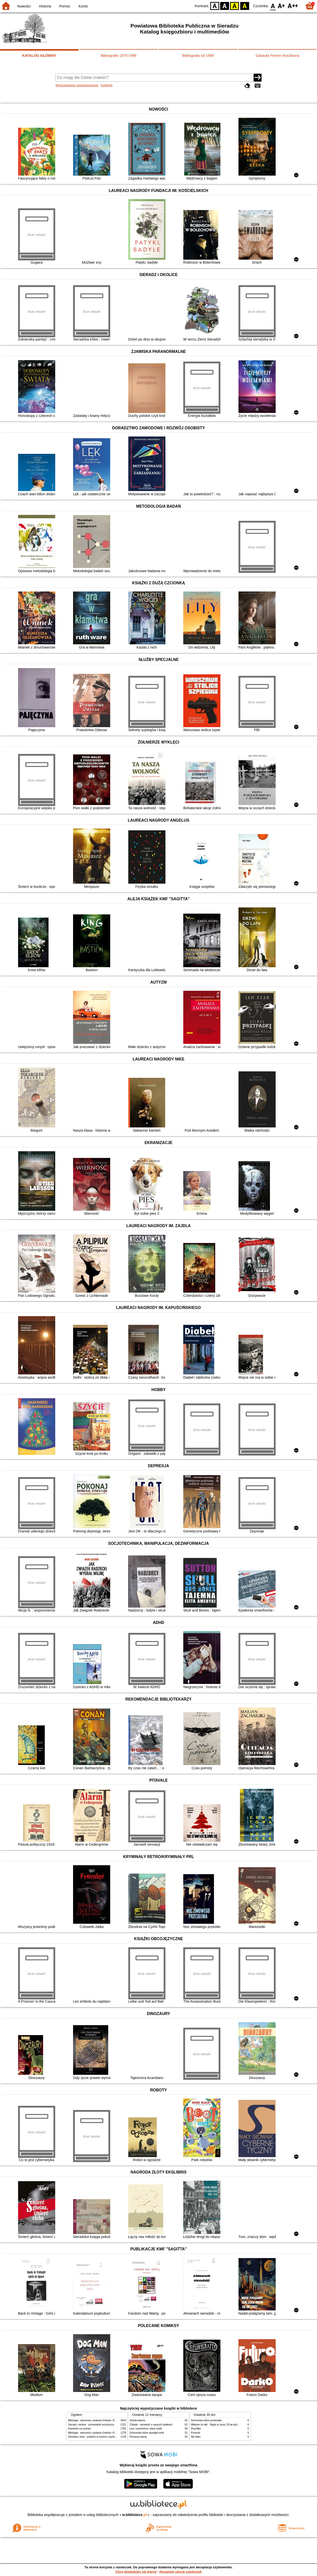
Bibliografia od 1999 (198, 56)
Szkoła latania (137, 2420)
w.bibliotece (134, 2515)
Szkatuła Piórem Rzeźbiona (277, 56)
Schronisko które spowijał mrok (147, 2432)
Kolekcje (106, 85)
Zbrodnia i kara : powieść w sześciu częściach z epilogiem (100, 2436)
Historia (45, 6)
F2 (293, 5)
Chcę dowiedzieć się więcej (136, 2572)
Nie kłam (196, 2436)
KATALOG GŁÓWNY (39, 56)
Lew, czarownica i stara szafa (146, 2428)
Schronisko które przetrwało (206, 2420)
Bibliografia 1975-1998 (118, 56)
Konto (83, 6)
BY (244, 5)
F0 (272, 5)
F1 (281, 5)
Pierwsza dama (138, 2436)
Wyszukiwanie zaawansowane (76, 85)
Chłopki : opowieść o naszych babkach (151, 2424)
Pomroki (195, 2432)
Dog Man (196, 2428)
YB (234, 5)
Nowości (24, 6)
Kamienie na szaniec (79, 2428)
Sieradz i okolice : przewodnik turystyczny (91, 2424)
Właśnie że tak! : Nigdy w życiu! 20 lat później (216, 2424)
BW (224, 5)
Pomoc (64, 6)
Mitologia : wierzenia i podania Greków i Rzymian (95, 2420)
